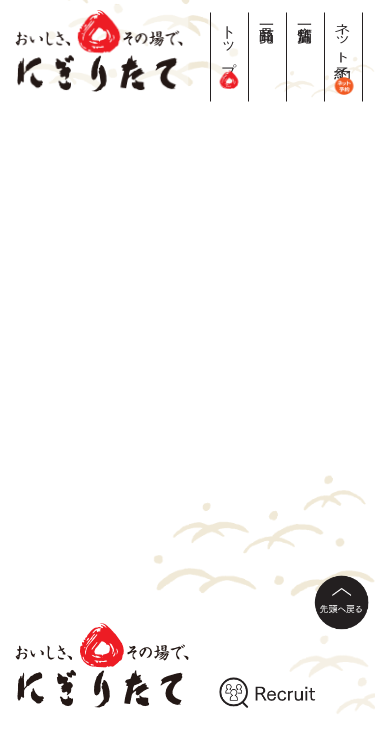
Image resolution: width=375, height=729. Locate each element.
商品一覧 (267, 17)
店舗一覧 (305, 17)
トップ (229, 50)
